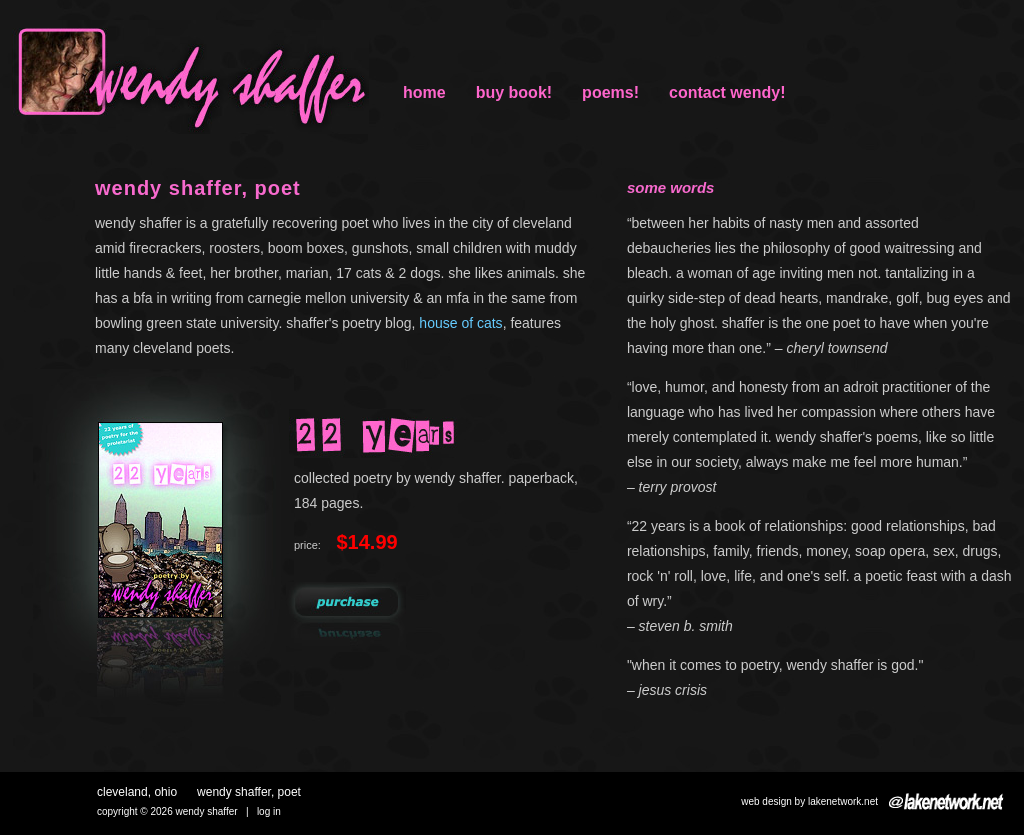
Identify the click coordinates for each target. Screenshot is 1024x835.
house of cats (460, 323)
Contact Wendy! (727, 92)
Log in (269, 811)
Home (424, 92)
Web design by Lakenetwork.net (809, 801)
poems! (610, 92)
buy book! (514, 92)
